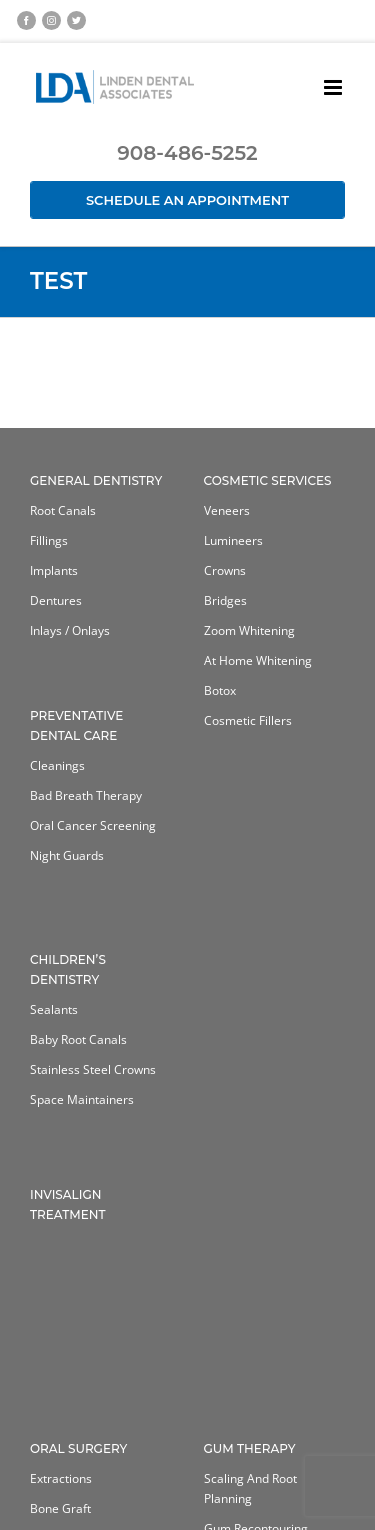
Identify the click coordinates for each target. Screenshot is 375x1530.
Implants (54, 570)
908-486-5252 (187, 153)
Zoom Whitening (249, 630)
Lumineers (233, 540)
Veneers (227, 510)
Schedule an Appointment (187, 200)
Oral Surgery (78, 1448)
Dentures (56, 600)
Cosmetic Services (268, 480)
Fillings (49, 540)
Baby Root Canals (78, 1039)
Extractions (61, 1478)
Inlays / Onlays (70, 630)
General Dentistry (96, 480)
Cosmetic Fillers (248, 720)
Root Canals (63, 510)
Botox (220, 690)
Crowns (225, 570)
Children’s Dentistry (68, 969)
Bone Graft (60, 1508)
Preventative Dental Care (76, 725)
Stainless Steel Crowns (93, 1069)
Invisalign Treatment (68, 1204)
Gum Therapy (250, 1448)
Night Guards (67, 855)
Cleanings (57, 765)
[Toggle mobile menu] (334, 87)
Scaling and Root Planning (250, 1488)
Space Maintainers (82, 1099)
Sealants (54, 1009)
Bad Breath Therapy (86, 795)
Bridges (225, 600)
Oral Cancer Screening (93, 825)
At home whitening (258, 660)
